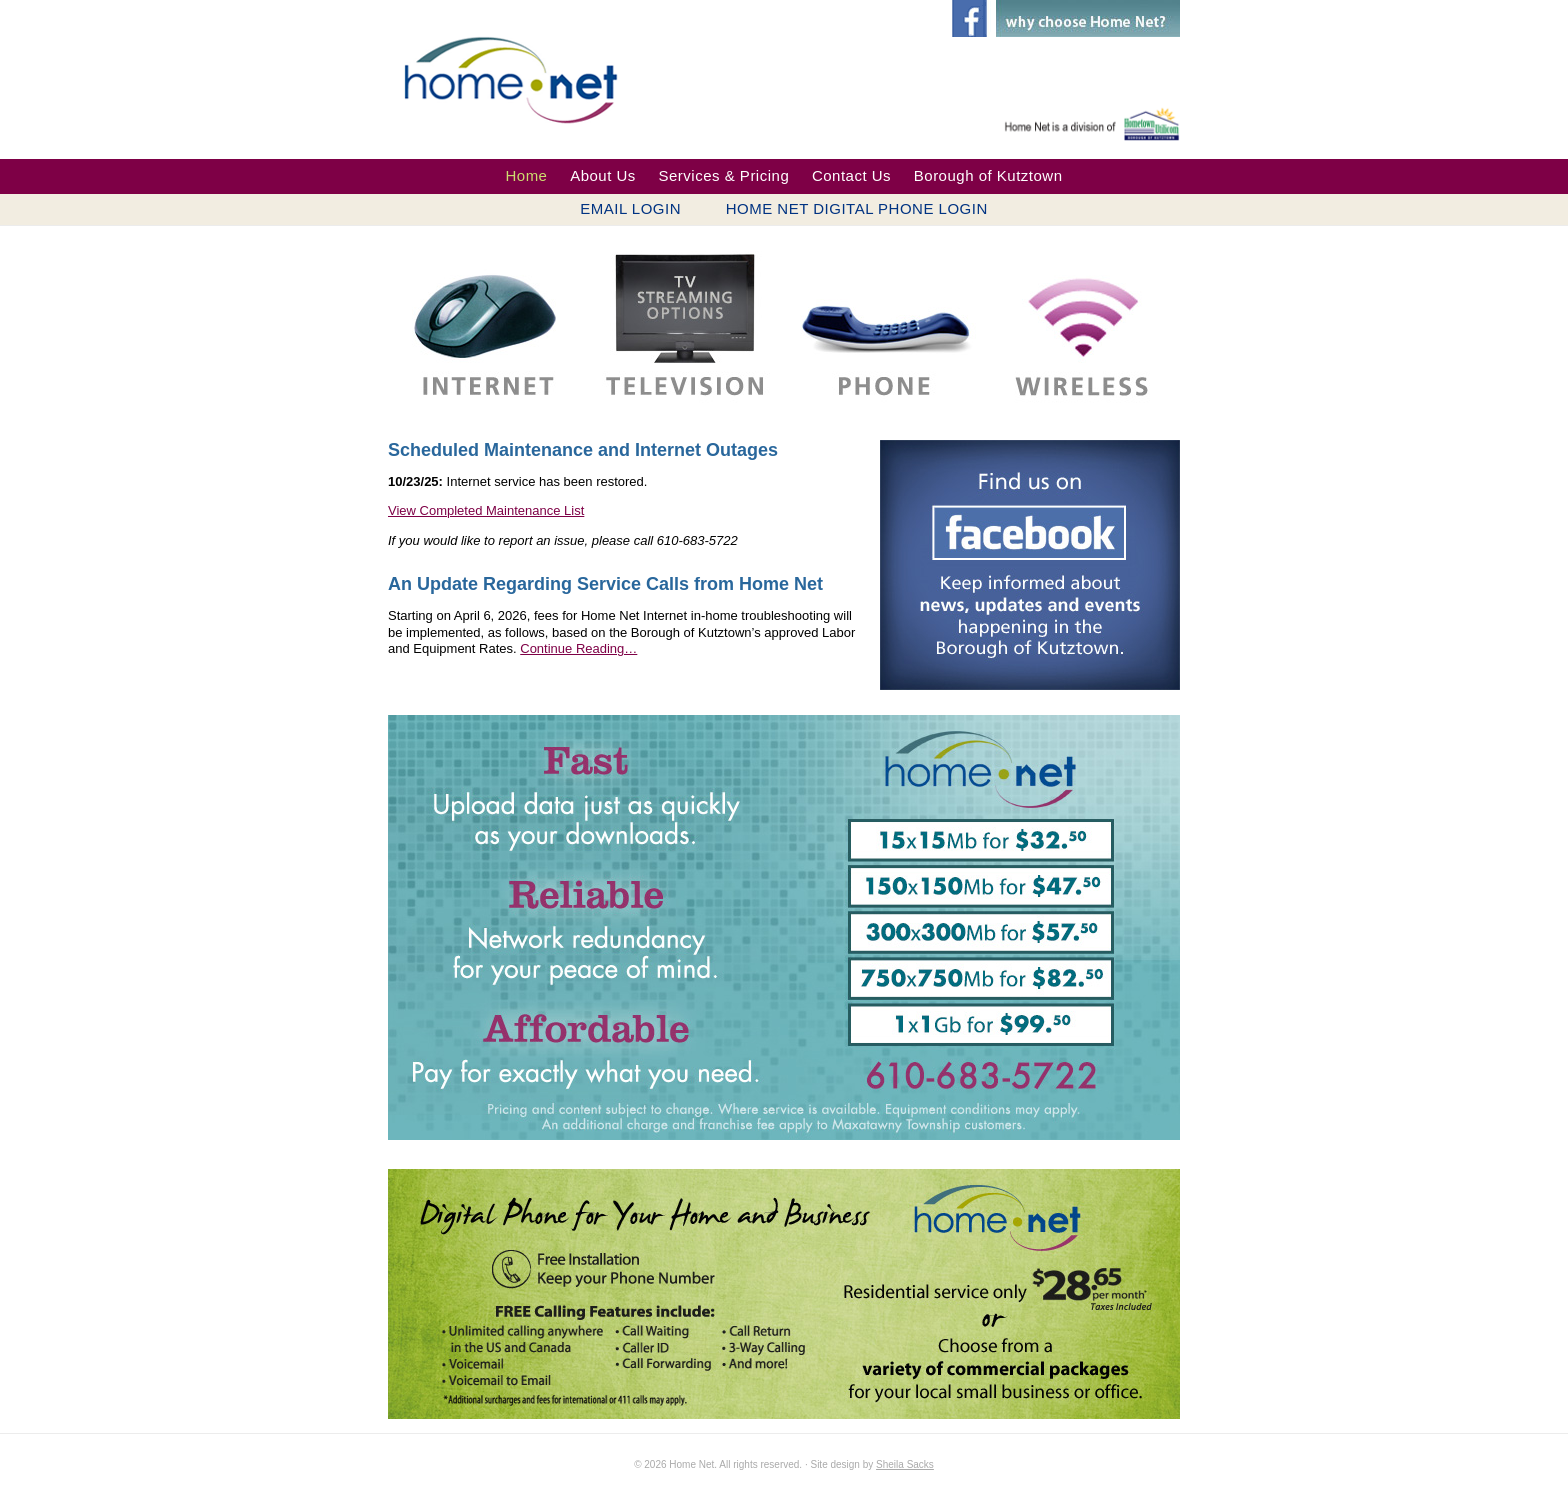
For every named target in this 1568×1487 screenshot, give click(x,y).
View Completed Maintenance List (486, 510)
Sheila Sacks (905, 1464)
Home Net (525, 77)
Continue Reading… (578, 648)
